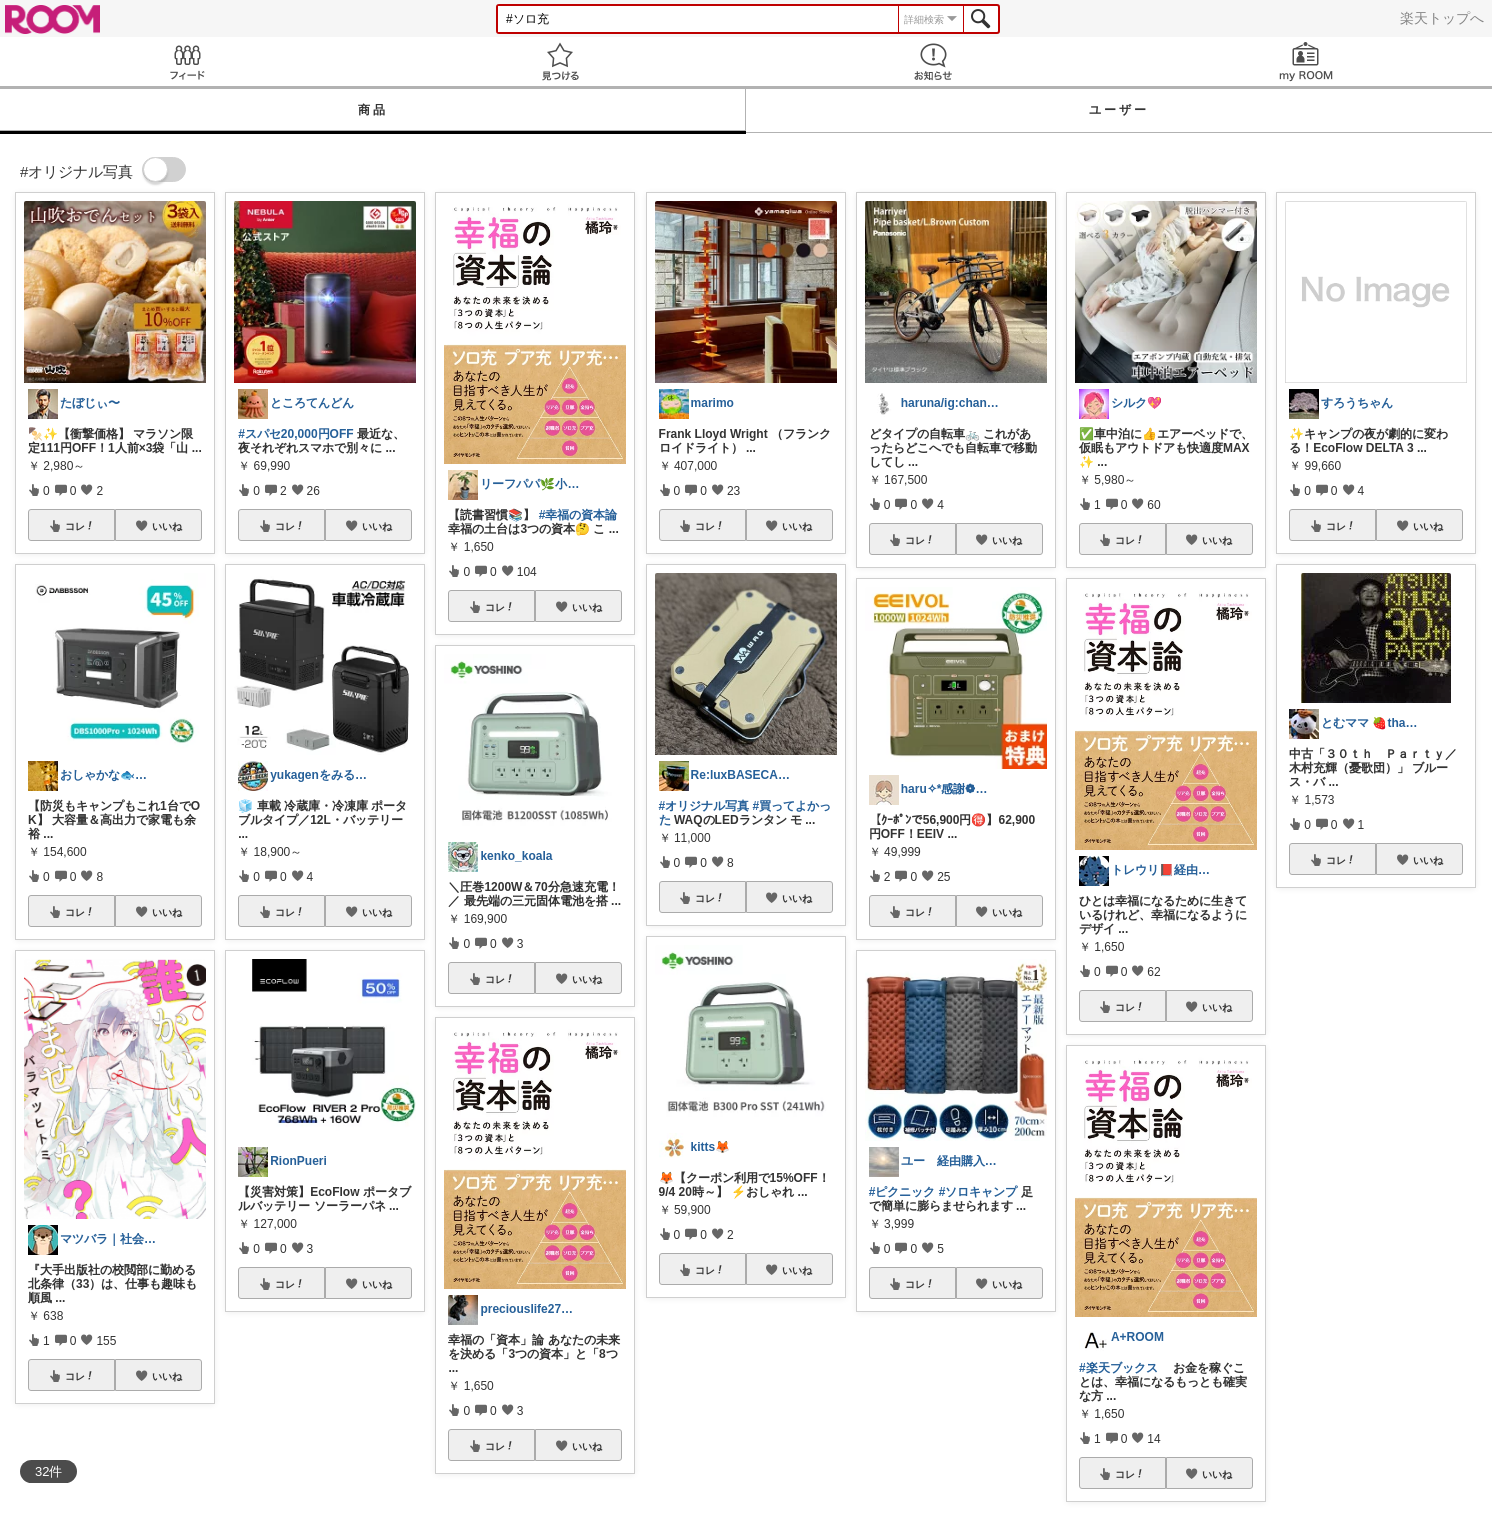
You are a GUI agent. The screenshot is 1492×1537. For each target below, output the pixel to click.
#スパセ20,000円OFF (295, 434)
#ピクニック (902, 1192)
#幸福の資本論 (578, 515)
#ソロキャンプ (978, 1192)
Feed (186, 61)
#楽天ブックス (1118, 1368)
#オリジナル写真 (704, 806)
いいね (167, 526)
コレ (80, 526)
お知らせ (932, 61)
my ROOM (1305, 61)
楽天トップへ (1442, 18)
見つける (559, 61)
